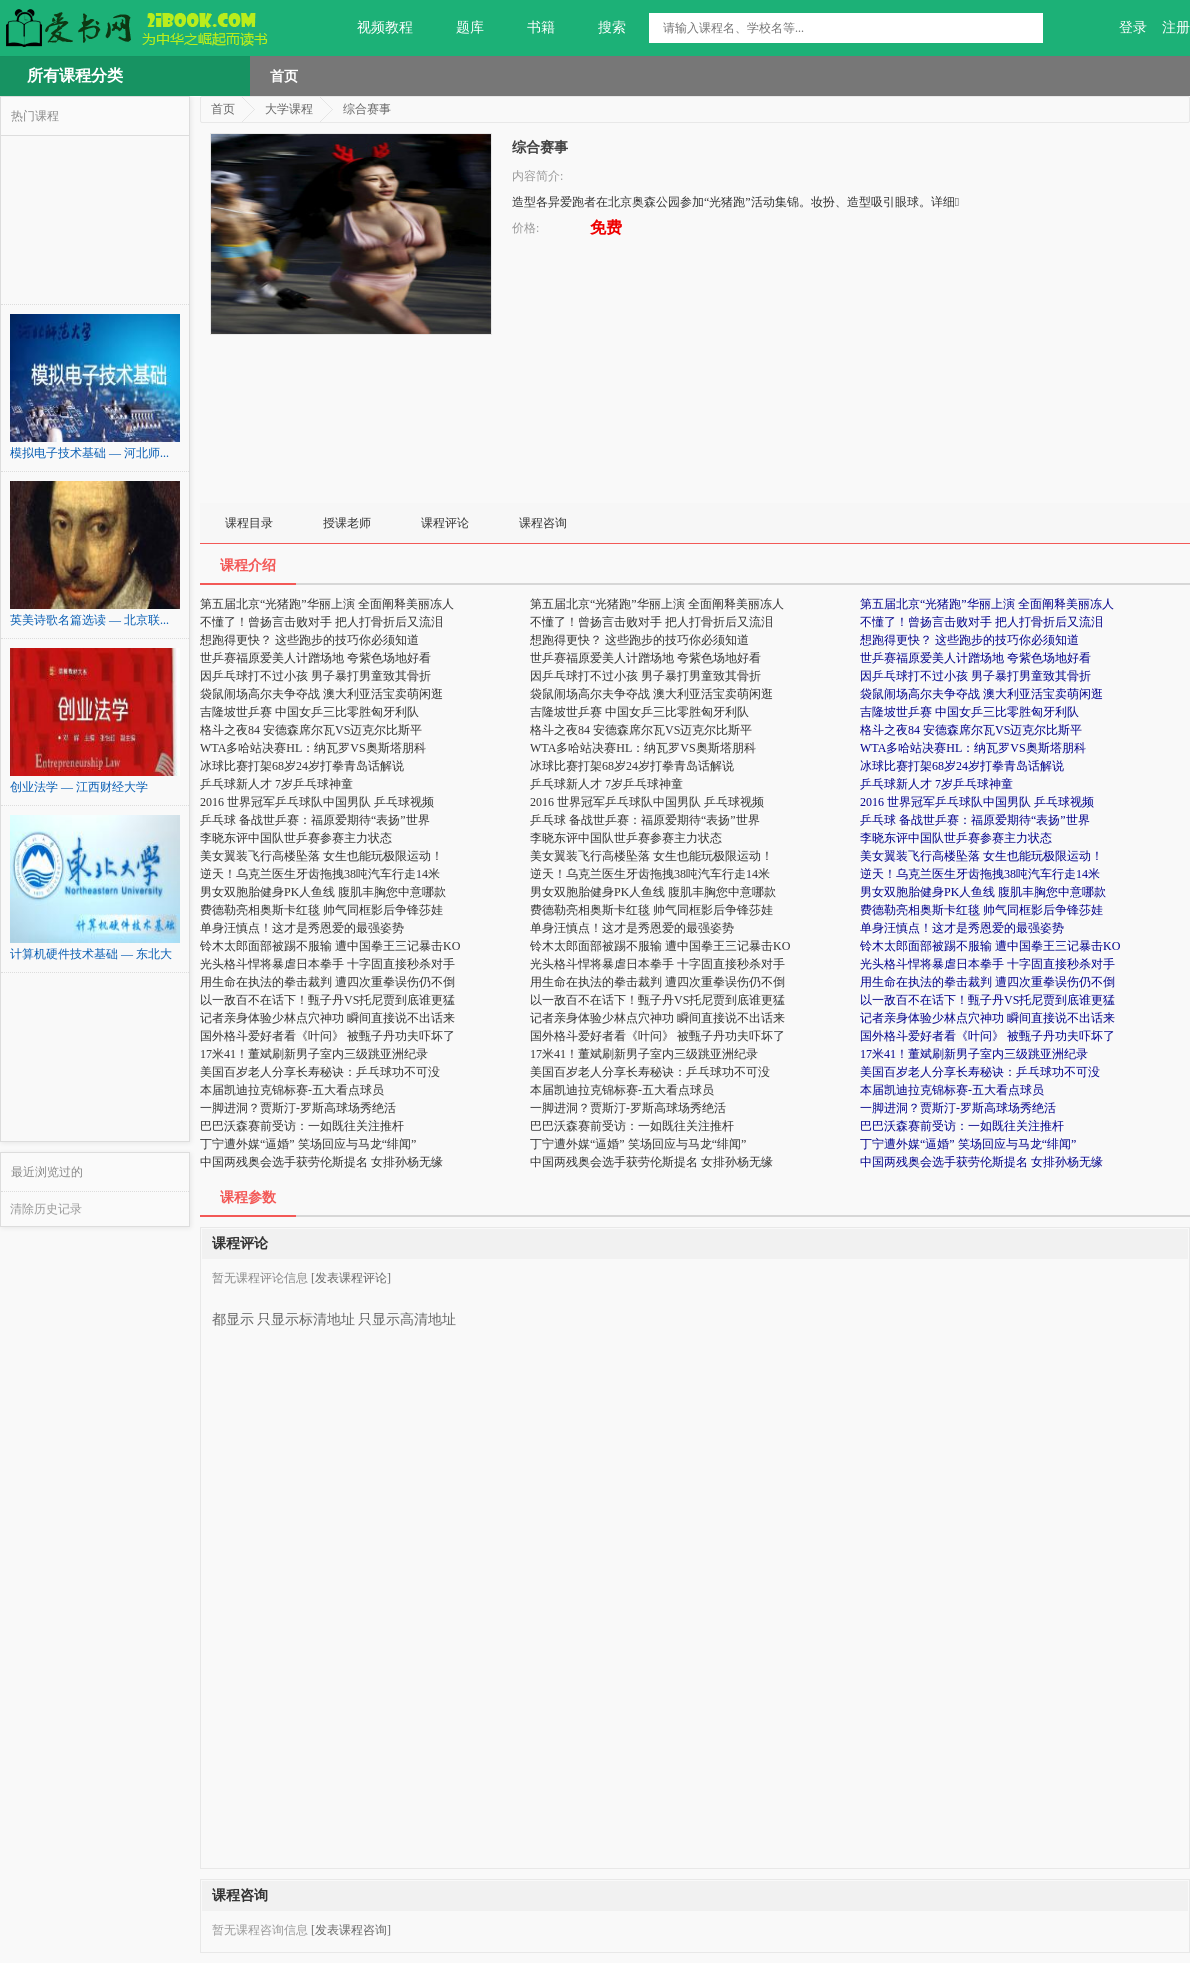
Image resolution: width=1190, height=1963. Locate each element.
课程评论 (445, 523)
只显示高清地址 (407, 1312)
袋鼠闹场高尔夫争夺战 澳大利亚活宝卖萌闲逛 (981, 694)
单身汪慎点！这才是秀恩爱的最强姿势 (962, 928)
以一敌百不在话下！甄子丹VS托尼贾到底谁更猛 (987, 1000)
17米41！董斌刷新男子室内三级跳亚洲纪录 (974, 1054)
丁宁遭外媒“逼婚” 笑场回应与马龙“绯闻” (968, 1144)
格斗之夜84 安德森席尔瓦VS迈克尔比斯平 (971, 730)
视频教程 (373, 28)
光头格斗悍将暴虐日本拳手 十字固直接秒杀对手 (987, 964)
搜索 (600, 28)
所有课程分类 (75, 75)
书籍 (529, 28)
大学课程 (289, 109)
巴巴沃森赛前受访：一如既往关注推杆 (962, 1126)
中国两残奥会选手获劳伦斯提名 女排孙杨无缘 (981, 1162)
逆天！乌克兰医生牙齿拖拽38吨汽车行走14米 (980, 874)
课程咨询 (543, 523)
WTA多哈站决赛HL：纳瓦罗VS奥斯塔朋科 (973, 748)
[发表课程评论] (351, 1278)
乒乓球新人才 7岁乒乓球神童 (936, 784)
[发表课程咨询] (351, 1930)
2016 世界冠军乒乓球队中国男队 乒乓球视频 (977, 802)
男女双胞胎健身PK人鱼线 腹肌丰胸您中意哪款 (983, 892)
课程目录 (249, 523)
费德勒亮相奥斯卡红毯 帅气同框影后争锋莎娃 (981, 910)
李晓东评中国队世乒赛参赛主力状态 (956, 838)
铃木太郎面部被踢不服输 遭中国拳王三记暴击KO (990, 946)
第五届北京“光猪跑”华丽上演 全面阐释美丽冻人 (987, 604)
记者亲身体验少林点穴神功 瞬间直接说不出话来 (987, 1018)
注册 (1176, 27)
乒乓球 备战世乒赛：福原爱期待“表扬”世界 (975, 820)
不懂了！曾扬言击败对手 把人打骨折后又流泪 (981, 622)
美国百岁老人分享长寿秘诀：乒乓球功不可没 (980, 1072)
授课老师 (347, 523)
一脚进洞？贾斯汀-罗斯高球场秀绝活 (958, 1108)
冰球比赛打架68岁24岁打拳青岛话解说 (962, 766)
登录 (1133, 27)
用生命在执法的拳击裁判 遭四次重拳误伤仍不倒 (987, 982)
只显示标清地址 (306, 1312)
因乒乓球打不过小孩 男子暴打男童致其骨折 (975, 676)
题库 (458, 28)
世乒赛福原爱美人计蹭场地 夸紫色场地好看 (975, 658)
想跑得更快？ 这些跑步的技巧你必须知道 (969, 640)
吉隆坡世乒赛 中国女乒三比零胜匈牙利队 (969, 712)
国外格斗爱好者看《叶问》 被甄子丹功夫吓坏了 (987, 1036)
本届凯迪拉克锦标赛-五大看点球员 (952, 1090)
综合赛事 (367, 109)
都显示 (233, 1312)
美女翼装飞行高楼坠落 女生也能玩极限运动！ (981, 856)
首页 (284, 76)
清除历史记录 (46, 1209)
